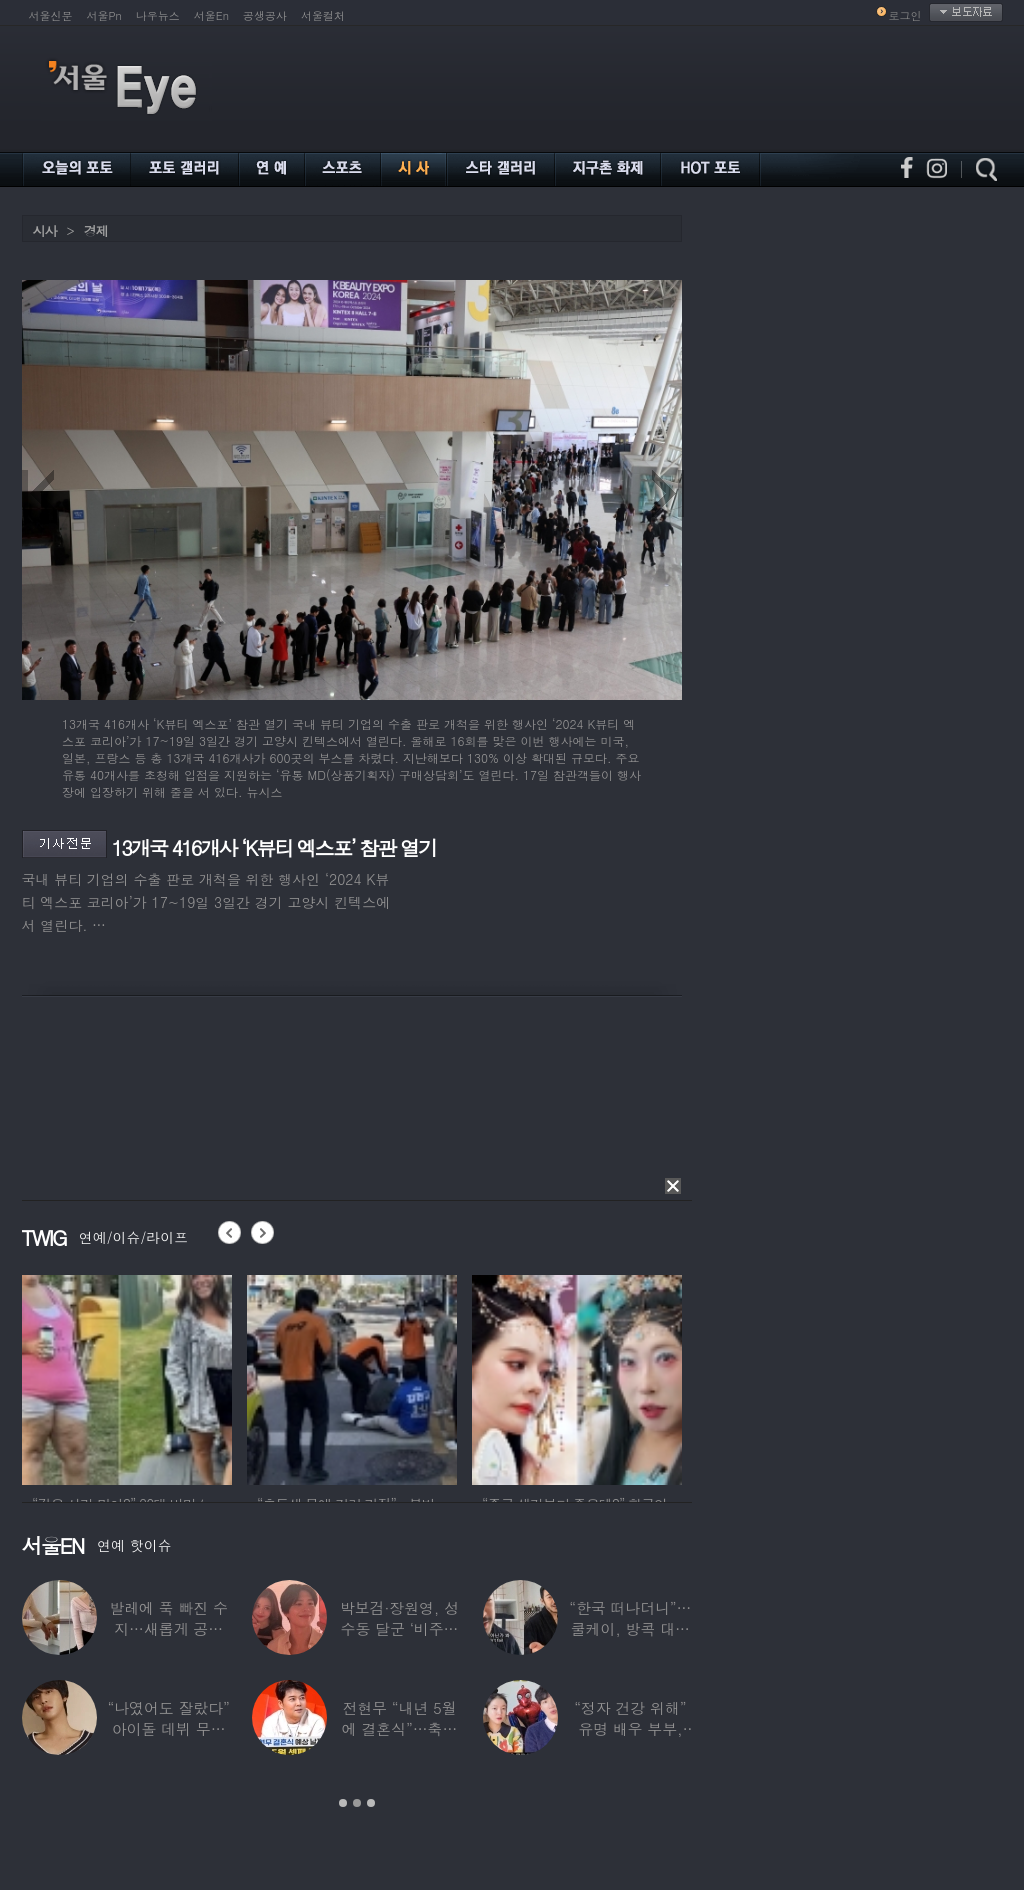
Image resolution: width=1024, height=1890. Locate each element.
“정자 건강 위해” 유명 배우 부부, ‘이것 (630, 1728)
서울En (211, 15)
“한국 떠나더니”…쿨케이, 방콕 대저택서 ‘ (630, 1628)
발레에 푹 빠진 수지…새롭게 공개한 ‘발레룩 (168, 1628)
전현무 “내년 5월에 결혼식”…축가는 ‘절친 (399, 1728)
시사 (45, 230)
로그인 (905, 15)
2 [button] (357, 1803)
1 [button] (343, 1803)
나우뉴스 (158, 15)
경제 (96, 230)
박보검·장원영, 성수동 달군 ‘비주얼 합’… (398, 1628)
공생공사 (265, 15)
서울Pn (104, 15)
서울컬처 (323, 15)
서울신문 (51, 15)
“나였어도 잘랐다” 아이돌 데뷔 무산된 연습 (168, 1728)
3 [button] (371, 1803)
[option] (127, 1377)
